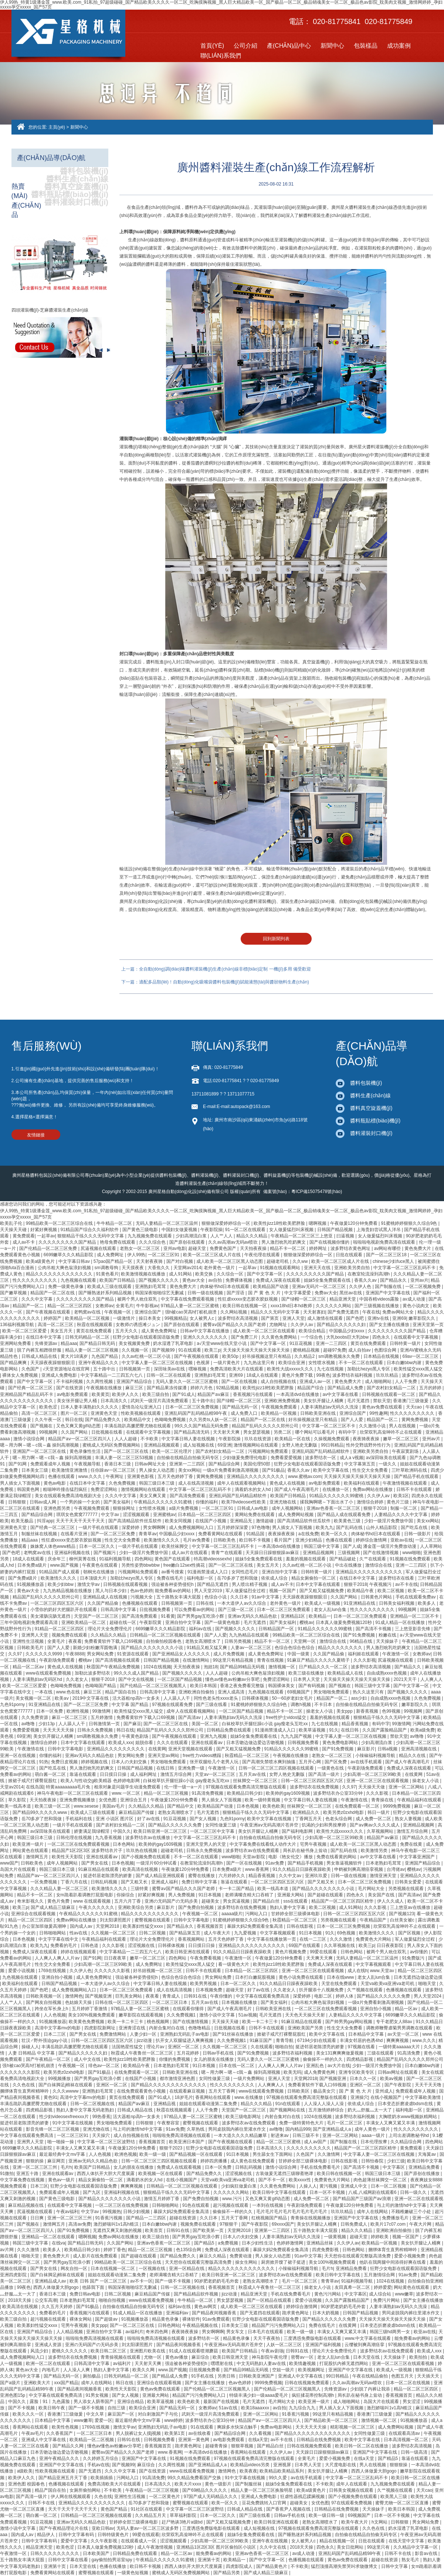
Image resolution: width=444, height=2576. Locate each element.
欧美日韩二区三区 (109, 2351)
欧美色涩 (48, 1407)
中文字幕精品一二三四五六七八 (112, 1375)
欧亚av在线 (425, 2331)
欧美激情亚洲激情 (70, 1470)
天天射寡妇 (314, 1312)
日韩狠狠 (17, 1502)
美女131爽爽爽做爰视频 (340, 2053)
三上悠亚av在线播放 (410, 1907)
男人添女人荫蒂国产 (94, 2401)
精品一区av (406, 2008)
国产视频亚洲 (99, 1996)
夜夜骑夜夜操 (366, 1438)
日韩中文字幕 (395, 2566)
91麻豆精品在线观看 (99, 1869)
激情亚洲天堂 (383, 1875)
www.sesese (87, 1806)
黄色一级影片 (219, 2484)
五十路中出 (104, 1369)
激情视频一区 (282, 1666)
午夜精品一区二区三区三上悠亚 (302, 1235)
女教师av (104, 1305)
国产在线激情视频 (381, 1552)
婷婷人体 (345, 1996)
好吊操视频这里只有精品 (267, 1356)
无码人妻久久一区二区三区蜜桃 (187, 1381)
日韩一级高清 (414, 2452)
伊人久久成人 (391, 1901)
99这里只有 (379, 2547)
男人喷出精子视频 (250, 1584)
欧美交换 (204, 1274)
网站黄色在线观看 (31, 1850)
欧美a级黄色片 (41, 1261)
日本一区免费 (50, 1711)
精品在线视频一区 (337, 2540)
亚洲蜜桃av (164, 1514)
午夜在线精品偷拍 (370, 2376)
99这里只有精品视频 (233, 1660)
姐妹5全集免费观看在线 (328, 1280)
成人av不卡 (24, 1242)
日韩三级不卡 (306, 2135)
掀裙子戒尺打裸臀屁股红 (33, 1780)
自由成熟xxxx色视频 (387, 1673)
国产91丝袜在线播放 (233, 2034)
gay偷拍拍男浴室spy (112, 2559)
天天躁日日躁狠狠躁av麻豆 (272, 1552)
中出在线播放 (349, 1565)
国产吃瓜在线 (414, 1527)
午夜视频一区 (118, 1312)
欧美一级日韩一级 (327, 2515)
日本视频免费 (209, 1989)
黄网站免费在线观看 (255, 1514)
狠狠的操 (35, 2161)
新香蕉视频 (367, 1711)
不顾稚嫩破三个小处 (411, 2211)
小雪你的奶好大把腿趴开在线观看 (64, 1609)
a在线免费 (308, 1533)
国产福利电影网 (298, 1831)
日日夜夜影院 (390, 1945)
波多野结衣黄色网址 (351, 1248)
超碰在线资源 (183, 2217)
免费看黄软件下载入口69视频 (114, 1641)
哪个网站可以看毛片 (315, 1432)
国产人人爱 (352, 1419)
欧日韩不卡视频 (255, 1540)
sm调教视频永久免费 (339, 1356)
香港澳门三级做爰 (411, 1400)
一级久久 (388, 1464)
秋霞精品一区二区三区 (247, 1755)
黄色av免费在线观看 (382, 1407)
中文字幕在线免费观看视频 (188, 1299)
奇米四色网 (157, 2331)
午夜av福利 (67, 2211)
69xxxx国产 (283, 2224)
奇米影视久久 (31, 1901)
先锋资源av (46, 1343)
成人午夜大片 (217, 1933)
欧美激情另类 (375, 1850)
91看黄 (167, 1616)
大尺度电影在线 (341, 2464)
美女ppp (345, 1711)
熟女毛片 (410, 2559)
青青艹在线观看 (227, 1552)
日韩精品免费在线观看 (229, 1730)
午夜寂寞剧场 (406, 1451)
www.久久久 (91, 1476)
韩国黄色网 (28, 1489)
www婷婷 (173, 2420)
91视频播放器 (31, 1584)
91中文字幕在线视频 (73, 2122)
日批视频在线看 (107, 1432)
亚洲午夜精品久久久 (98, 1362)
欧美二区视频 (391, 1590)
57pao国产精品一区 (114, 1261)
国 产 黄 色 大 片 (265, 1292)
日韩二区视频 (153, 1933)
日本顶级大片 (94, 1578)
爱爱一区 (103, 2420)
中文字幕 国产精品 (131, 1704)
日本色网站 (124, 1844)
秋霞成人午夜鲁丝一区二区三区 (142, 2053)
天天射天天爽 (227, 1432)
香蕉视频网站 (192, 1939)
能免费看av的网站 (173, 1590)
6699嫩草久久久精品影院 (69, 1254)
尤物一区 (153, 2357)
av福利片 (134, 2331)
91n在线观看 (288, 2103)
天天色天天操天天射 (305, 2015)
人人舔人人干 (177, 1698)
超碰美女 (210, 1901)
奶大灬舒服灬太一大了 (370, 2110)
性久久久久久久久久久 (35, 1280)
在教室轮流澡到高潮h (369, 1274)
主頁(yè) (56, 127)
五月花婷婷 (188, 2053)
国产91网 (18, 1464)
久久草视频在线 (340, 1945)
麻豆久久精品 (213, 2256)
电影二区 (323, 1996)
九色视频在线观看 (79, 1280)
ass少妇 (359, 1698)
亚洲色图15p (13, 2395)
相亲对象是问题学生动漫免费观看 (128, 1787)
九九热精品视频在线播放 (68, 1590)
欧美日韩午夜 (52, 2407)
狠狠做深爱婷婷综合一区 (226, 1223)
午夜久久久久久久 (97, 1907)
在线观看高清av (405, 2433)
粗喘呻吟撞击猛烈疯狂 (65, 1489)
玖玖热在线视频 (142, 1850)
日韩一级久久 (414, 2192)
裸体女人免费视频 (20, 1375)
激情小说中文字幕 (217, 2015)
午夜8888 (74, 1653)
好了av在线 (149, 1818)
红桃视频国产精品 (269, 2217)
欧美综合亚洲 (292, 1362)
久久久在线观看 (173, 1742)
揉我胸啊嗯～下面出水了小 (327, 1502)
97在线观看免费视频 (352, 2502)
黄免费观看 (24, 1235)
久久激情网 (329, 2154)
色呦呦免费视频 (171, 1419)
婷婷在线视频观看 (79, 1951)
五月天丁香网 (222, 2091)
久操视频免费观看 (332, 1438)
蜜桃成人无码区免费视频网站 (111, 1445)
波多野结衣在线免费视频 (315, 1787)
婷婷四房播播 (214, 2161)
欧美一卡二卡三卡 (126, 2021)
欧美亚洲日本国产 (187, 2141)
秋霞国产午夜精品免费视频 (114, 1666)
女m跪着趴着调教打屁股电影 (85, 1894)
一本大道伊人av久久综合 (242, 1603)
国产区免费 (336, 1761)
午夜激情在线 (31, 1748)
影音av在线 (426, 2553)
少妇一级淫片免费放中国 (389, 1520)
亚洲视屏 (282, 2464)
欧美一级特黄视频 (263, 1799)
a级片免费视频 (184, 1508)
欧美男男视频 (204, 1983)
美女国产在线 (382, 1894)
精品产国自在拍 (121, 1692)
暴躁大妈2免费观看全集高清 (255, 1926)
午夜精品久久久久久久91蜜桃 (163, 1502)
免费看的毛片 (64, 1945)
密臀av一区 (303, 2357)
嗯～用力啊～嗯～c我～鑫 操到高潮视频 (40, 1445)
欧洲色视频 (126, 2154)
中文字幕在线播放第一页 (272, 1939)
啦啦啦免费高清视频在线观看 (182, 2135)
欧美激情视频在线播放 (143, 1274)
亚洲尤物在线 (283, 1502)
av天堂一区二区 (403, 2034)
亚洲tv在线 (378, 1318)
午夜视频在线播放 (104, 1387)
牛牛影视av (147, 1305)
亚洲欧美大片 (37, 2382)
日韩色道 (90, 1945)
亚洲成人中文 (354, 2186)
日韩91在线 (196, 1996)
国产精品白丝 (267, 1901)
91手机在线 (203, 2376)
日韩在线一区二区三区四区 (122, 2002)
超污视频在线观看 (231, 2205)
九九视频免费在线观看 (150, 1235)
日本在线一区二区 (237, 2065)
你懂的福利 (207, 1502)
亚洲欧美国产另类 (306, 2027)
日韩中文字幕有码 (76, 2534)
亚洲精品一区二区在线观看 (48, 2236)
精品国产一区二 (29, 1305)
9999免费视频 (397, 1806)
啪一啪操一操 (61, 2141)
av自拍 (215, 1280)
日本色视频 (248, 1806)
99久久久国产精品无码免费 (202, 1425)
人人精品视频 (70, 2331)
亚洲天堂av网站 (164, 1755)
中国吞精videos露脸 (379, 1299)
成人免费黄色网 (320, 2072)
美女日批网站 (351, 2547)
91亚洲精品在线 (360, 1603)
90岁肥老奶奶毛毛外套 (217, 2281)
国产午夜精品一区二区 (48, 2059)
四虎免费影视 (326, 2249)
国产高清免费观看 (188, 1495)
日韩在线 (205, 1603)
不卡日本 (323, 1704)
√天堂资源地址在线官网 (67, 1369)
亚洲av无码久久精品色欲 (253, 1616)
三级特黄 (140, 1888)
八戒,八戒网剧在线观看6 (372, 2192)
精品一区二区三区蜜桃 (279, 2141)
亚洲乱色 (315, 2065)
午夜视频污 (381, 1584)
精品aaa (69, 1343)
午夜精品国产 (373, 1920)
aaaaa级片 (232, 1913)
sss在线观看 (296, 1901)
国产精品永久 (394, 1280)
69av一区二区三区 (421, 1356)
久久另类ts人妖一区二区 (213, 1419)
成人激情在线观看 (325, 1318)
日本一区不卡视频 (327, 2192)
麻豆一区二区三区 (70, 1717)
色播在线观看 (62, 1476)
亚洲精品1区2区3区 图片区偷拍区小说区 (216, 2547)
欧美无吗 (292, 2072)
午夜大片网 (421, 2224)
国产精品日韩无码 (97, 1343)
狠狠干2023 (171, 2148)
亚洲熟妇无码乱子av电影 (185, 2034)
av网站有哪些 (388, 1248)
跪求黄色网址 (296, 2312)
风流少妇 (39, 2351)
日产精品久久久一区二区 (324, 1666)
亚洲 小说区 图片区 (115, 1818)
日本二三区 (55, 2034)
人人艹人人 (222, 1235)
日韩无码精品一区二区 (88, 1337)
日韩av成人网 (44, 1502)
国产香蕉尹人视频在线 (289, 2509)
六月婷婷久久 (232, 1875)
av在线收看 (200, 2433)
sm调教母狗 (107, 1267)
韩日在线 (74, 1419)
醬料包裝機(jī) (84, 171)
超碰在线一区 (123, 1622)
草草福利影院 (183, 2515)
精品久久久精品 (252, 1235)
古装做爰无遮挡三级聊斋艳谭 (284, 2173)
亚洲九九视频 (214, 1736)
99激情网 (102, 1711)
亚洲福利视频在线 (72, 1552)
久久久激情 (341, 1939)
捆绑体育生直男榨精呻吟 (25, 2091)
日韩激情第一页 (105, 1723)
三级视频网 (349, 1552)
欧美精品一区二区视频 (88, 1318)
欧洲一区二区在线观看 (48, 2363)
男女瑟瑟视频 (257, 1432)
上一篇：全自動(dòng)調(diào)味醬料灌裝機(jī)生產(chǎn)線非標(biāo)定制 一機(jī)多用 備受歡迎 (216, 969)
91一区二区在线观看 (246, 1229)
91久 (333, 1730)
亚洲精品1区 (293, 1616)
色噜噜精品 (199, 2027)
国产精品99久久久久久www (40, 1812)
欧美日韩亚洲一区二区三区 (160, 1831)
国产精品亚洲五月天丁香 (63, 2477)
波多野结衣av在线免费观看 (253, 1850)
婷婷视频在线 (95, 1761)
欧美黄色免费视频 (87, 2021)
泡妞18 (210, 1666)
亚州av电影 (174, 1248)
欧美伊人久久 (126, 1394)
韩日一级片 (379, 1812)
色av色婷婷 (141, 1590)
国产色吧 (355, 1318)
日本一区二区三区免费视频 (192, 1407)
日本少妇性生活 (258, 2243)
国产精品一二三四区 (146, 2217)
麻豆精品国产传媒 (137, 1812)
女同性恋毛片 (245, 1571)
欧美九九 (324, 1527)
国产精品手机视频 (306, 1863)
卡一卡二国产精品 (236, 1888)
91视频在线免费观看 (410, 1558)
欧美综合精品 (312, 1330)
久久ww (300, 1261)
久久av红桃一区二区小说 (147, 1356)
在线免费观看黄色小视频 (142, 2091)
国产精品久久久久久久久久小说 (152, 1647)
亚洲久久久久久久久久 (205, 1337)
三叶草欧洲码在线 (410, 1470)
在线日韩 (350, 1730)
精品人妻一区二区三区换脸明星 (262, 2490)
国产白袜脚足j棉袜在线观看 (66, 2084)
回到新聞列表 (276, 938)
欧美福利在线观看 (362, 1483)
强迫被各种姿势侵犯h (173, 1584)
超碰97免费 (334, 1350)
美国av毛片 (114, 1806)
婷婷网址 (318, 1248)
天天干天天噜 (429, 2084)
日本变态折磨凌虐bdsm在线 (406, 2103)
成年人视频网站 (288, 1508)
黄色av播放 (177, 2357)
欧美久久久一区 (29, 2414)
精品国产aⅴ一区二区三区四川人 (80, 1438)
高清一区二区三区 (56, 1324)
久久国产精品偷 (103, 1603)
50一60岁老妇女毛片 (293, 1698)
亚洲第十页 (209, 2559)
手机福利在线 (79, 1818)
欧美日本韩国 (204, 1685)
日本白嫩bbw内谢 (405, 1362)
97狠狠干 (229, 2224)
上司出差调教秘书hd (409, 2135)
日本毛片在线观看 (266, 2331)
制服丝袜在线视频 (39, 1533)
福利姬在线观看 (364, 1653)
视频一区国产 (283, 1590)
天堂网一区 (305, 1641)
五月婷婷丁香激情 (90, 2008)
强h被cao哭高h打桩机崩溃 (191, 1312)
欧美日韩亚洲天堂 (231, 2357)
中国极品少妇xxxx (347, 1330)
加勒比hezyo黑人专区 (369, 1369)
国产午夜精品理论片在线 (64, 2528)
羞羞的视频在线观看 (306, 1558)
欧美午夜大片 (355, 2522)
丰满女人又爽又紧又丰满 (391, 2122)
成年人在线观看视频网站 (242, 1483)
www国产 (9, 1863)
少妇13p (47, 1723)
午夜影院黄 (151, 1622)
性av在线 (79, 1933)
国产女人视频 (203, 1818)
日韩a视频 (388, 1748)
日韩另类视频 (238, 1641)
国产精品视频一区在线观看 (196, 2154)
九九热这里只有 (260, 1362)
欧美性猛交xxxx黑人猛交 (418, 1369)
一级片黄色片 (227, 1362)
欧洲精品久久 (307, 1812)
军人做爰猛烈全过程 (246, 1590)
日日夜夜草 (115, 1958)
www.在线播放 (249, 2097)
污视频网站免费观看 (268, 1451)
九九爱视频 (245, 1933)
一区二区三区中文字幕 (212, 1831)
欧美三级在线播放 (306, 1673)
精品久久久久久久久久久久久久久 (60, 1274)
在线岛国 (35, 1787)
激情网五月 (37, 1856)
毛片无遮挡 (358, 1400)
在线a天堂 (258, 2439)
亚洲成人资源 (48, 2344)
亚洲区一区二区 (184, 2046)
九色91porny (13, 1704)
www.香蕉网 (257, 1869)
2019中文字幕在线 (91, 1698)
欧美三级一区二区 (53, 1806)
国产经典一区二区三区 (31, 1387)
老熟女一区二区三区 (140, 1248)
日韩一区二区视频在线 (93, 2103)
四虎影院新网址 (100, 2027)
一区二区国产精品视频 (180, 1679)
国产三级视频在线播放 (377, 1305)
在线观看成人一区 (139, 2540)
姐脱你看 (144, 1742)
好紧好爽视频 (44, 1229)
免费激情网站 (113, 2034)
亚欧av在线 (401, 1540)
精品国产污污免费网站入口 (279, 2325)
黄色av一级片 (62, 2179)
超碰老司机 (278, 1261)
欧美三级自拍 (156, 1394)
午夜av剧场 (272, 2351)
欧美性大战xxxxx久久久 (291, 1369)
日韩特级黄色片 (114, 2534)
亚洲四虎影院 (14, 2274)
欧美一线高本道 (16, 1806)
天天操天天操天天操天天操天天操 (257, 1350)
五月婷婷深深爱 (233, 1527)
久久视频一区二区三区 (113, 1933)
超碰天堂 (197, 1248)
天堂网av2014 (187, 1267)
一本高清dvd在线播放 (298, 1394)
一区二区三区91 (164, 1254)
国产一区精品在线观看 (269, 2300)
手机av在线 (98, 2464)
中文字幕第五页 (360, 1464)
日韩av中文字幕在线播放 (205, 1330)
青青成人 (171, 1996)
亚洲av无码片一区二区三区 (319, 1286)
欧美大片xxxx (188, 2484)
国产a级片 (10, 2382)
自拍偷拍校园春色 (164, 1641)
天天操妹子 (387, 1641)
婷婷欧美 (380, 2236)
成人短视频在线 (199, 1445)
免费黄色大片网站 (374, 1939)
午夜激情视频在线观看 (405, 1483)
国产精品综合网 (225, 1464)
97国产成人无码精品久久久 (211, 2496)
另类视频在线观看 (406, 1888)
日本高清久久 (114, 1400)
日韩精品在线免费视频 (319, 2439)
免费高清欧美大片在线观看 (237, 1369)
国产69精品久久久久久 (205, 2490)
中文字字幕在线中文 (58, 1939)
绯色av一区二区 (104, 2065)
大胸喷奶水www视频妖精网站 (408, 2116)
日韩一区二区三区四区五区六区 (312, 1780)
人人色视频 (55, 2015)
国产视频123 (401, 1913)
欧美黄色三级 (348, 1520)
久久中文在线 (273, 2547)
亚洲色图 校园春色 (27, 2484)
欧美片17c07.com (388, 2224)
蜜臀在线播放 (202, 1875)
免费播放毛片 (396, 2217)
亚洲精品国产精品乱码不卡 (27, 1394)
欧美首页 (154, 2230)
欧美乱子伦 (11, 1223)
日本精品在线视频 (381, 1356)
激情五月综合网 (176, 1774)
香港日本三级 (118, 1464)
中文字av (110, 1514)
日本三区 (39, 2186)
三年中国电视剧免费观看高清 (29, 1622)
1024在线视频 (157, 1666)
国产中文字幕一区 (265, 1274)
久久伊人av (302, 1324)
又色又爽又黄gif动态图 (79, 1425)
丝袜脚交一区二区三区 (255, 1780)
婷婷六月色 (202, 1387)
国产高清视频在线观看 (118, 1660)
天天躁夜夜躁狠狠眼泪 (53, 1362)
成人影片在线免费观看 (95, 2256)
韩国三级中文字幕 (322, 1546)
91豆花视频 (301, 1343)
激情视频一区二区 (379, 2420)
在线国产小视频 (211, 1520)
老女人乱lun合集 (331, 1609)
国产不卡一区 (272, 2179)
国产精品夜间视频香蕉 (214, 2312)
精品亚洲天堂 (343, 1299)
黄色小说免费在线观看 (301, 1977)
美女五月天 (62, 1330)
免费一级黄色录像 (66, 1286)
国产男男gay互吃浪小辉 (201, 1616)
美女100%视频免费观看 (92, 2015)
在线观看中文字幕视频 (416, 1337)
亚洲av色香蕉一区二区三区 (333, 1508)
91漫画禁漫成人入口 (208, 1571)
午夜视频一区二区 (200, 1913)
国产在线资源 (70, 1387)
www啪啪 (411, 1552)
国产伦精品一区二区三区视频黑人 (153, 1685)
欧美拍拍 (418, 2357)
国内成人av (82, 1926)
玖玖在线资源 (258, 1438)
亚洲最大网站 (291, 1894)
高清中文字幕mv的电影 (58, 2027)
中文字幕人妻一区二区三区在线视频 (158, 1362)
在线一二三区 (313, 1939)
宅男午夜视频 (314, 1844)
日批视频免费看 (155, 1609)
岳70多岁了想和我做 (238, 1578)
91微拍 (7, 2173)
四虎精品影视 (360, 2059)
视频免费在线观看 (70, 1635)
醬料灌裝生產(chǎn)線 (371, 207)
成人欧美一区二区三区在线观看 (264, 1330)
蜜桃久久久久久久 (70, 2351)
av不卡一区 (141, 2281)
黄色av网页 (206, 2306)
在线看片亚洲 (74, 1533)
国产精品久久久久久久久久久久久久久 (169, 2084)
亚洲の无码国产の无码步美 (172, 1901)
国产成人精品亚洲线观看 (161, 1875)
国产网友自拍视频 (44, 2002)
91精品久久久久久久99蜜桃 (337, 1495)
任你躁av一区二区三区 (113, 1470)
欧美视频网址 (312, 2369)
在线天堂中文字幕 (407, 2540)
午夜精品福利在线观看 (420, 1799)
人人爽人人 (431, 1679)
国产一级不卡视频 (173, 2281)
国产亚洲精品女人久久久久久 (181, 1653)
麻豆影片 (366, 1748)
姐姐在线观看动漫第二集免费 (208, 2103)
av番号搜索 (173, 1571)
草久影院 (17, 1799)
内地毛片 (51, 2369)
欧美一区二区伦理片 (172, 1451)
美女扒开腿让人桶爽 (324, 1400)
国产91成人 (183, 1394)
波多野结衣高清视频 (238, 1318)
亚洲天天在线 (318, 1267)
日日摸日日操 (114, 1774)
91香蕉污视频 (109, 2217)
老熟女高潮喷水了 (203, 1641)
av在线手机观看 (366, 1761)
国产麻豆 (132, 1723)
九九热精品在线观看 (249, 1635)
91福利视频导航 (115, 1558)
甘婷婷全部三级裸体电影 (296, 1913)
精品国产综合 (311, 1387)
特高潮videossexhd (213, 1558)
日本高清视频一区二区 (406, 2439)
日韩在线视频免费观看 (307, 2382)
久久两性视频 (100, 1381)
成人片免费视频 (229, 1653)
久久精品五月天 (151, 2515)
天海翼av (427, 2154)
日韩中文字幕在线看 (68, 2559)
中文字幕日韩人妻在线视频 (189, 1438)
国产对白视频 (180, 1261)
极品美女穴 (324, 2091)
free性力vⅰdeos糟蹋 (202, 1755)
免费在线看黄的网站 (336, 1856)
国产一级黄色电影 (222, 1622)
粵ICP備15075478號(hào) (316, 1191)
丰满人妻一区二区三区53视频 (125, 1457)
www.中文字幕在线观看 (368, 2338)
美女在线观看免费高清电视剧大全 (68, 1495)
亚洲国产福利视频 (323, 2344)
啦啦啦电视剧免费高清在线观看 (384, 1242)
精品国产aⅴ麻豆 (213, 1394)
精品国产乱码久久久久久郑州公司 (265, 1425)
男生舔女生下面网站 (273, 2154)
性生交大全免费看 (370, 1470)
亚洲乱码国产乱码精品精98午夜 (196, 1413)
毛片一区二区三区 (345, 2122)
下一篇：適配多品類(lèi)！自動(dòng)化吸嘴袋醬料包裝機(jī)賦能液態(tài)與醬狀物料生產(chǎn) (215, 982)
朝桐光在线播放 (99, 1571)
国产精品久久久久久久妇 (342, 1324)
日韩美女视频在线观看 (351, 2490)
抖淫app (45, 1520)
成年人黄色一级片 (373, 2129)
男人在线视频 (403, 1425)
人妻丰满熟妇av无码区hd (38, 1679)
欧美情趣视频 (303, 2363)
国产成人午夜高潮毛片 (297, 1489)
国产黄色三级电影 (140, 1229)
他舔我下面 (93, 2287)
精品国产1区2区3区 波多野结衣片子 (88, 1850)
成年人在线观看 (352, 2484)
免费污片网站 (387, 2300)
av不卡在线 (406, 1584)
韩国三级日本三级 (157, 1483)
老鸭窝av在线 (88, 1312)
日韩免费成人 (354, 2224)
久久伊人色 (360, 1286)
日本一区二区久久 (97, 1546)
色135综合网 (189, 2249)
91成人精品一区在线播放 (400, 1622)
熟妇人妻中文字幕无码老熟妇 (85, 2110)
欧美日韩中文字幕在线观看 (279, 2192)
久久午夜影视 (104, 2540)
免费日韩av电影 (86, 2294)
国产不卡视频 (22, 2407)
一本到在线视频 (268, 2205)
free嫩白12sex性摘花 (184, 1565)
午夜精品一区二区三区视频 (152, 2490)
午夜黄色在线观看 (100, 1565)
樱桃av (306, 1622)
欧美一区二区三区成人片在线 (212, 1254)
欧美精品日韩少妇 (245, 1793)
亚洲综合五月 (134, 1799)
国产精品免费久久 (103, 1419)
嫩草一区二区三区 (401, 1438)
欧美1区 (401, 1495)
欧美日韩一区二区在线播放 (362, 2445)
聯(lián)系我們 (220, 55)
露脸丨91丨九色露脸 (50, 2401)
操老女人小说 (320, 1711)
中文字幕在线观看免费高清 (263, 1996)
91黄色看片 (107, 1274)
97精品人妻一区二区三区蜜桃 (190, 1305)
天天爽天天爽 (320, 1958)
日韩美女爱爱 (409, 1882)
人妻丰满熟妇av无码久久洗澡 (330, 1407)
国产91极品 (273, 1470)
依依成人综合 (275, 1578)
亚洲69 (399, 1318)
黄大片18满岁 (75, 1356)
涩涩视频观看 (136, 1514)
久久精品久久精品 (109, 1635)
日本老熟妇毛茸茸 (384, 1863)
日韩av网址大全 (151, 1464)
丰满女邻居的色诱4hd (362, 2040)
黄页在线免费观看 (94, 1330)
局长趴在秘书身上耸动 (305, 1850)
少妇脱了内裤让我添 (370, 2389)
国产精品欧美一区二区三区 (331, 2420)
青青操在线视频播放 (311, 2217)
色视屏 (203, 1362)
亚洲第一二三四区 (187, 1464)
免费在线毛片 (170, 1578)
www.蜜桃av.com (304, 1476)
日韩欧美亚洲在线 (318, 1413)
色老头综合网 (339, 1818)
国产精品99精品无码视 (243, 1666)
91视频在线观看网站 (281, 1267)
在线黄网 (157, 1748)
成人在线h (358, 1970)
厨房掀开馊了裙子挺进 (283, 2262)
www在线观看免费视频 (49, 1673)
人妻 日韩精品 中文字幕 (32, 2053)
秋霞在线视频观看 (95, 1324)
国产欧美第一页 (209, 2230)
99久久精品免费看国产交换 (195, 2477)
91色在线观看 (196, 2205)
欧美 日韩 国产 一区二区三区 (99, 2281)
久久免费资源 (35, 1717)
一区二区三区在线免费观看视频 (79, 1844)
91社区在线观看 (147, 2509)
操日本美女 (150, 1318)
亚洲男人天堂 (35, 1635)
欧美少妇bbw (61, 1584)
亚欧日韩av (103, 2528)
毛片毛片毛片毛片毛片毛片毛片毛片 (292, 2211)
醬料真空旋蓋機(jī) (76, 186)
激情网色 (74, 1996)
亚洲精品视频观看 (162, 1445)
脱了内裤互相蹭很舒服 (39, 1350)
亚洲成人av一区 (315, 1381)
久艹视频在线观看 (365, 1989)
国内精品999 (298, 2129)
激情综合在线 (379, 1565)
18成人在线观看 (263, 1375)
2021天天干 (406, 1679)
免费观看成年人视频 (50, 1464)
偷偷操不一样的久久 (323, 2059)
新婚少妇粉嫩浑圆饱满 (95, 1647)
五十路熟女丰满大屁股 (179, 1597)
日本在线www (341, 1977)
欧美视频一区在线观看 (161, 2173)
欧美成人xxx (120, 1742)
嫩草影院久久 (422, 1318)
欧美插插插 (102, 2477)
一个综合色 (312, 1337)
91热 (43, 1761)
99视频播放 (60, 2078)
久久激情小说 (373, 1425)
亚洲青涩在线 (132, 2027)
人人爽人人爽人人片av (58, 1958)
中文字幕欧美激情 (423, 2097)
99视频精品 (176, 1318)
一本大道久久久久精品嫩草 (241, 2135)
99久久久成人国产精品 (136, 1673)
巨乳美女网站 (129, 1996)
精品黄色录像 (166, 2319)
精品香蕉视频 (355, 1723)
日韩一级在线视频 (205, 1292)
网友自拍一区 (74, 2268)
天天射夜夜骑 (150, 1261)
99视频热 (111, 2211)
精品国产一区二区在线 (53, 1292)
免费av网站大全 (398, 1312)
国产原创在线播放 (422, 2173)
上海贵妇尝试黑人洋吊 (379, 1229)
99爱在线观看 (324, 1951)
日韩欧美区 (299, 2091)
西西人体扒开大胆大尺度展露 (106, 2173)
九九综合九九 (302, 2407)
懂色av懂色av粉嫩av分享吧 (232, 1679)
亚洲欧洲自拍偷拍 (197, 1692)
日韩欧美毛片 (31, 1647)
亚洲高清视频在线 (419, 1748)
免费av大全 (326, 1292)
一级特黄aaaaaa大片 (400, 2046)
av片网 (7, 2249)
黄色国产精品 (114, 2509)
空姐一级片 (283, 2369)
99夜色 (323, 1375)
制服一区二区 (404, 1508)
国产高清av (190, 1717)
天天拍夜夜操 (254, 1248)
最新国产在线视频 (221, 2401)
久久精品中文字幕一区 (416, 2547)
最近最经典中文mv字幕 (62, 2154)
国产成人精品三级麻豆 (53, 1907)
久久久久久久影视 (112, 1970)
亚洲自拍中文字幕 (280, 1571)
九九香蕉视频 (109, 1837)
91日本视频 (211, 1894)
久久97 (15, 1653)
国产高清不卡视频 (374, 1628)
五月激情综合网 (380, 2274)
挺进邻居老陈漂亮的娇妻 (108, 1875)
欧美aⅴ (62, 1698)
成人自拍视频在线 (279, 1381)
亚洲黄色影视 (141, 1476)
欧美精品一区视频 (279, 1413)
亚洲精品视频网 (319, 1552)
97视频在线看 (362, 2046)
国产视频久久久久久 (159, 1280)
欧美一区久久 (335, 1533)
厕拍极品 (92, 2376)
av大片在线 (339, 2065)
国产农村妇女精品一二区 (392, 1387)
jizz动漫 (145, 2040)
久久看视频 (260, 2433)
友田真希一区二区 (353, 2287)
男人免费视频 (182, 1894)
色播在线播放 (113, 2566)
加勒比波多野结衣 (93, 1673)
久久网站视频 (234, 1312)
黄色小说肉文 (416, 1305)
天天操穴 (101, 2135)
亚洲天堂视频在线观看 (191, 1748)
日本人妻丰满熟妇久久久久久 (90, 1407)
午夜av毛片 (32, 2433)
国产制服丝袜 (249, 2484)
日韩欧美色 (225, 1540)
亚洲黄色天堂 (104, 1413)
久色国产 (30, 1369)
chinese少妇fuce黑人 (394, 1261)
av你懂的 (419, 1951)
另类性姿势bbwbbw (141, 1565)
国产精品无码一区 (240, 1407)
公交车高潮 (46, 2300)
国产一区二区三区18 (387, 1254)
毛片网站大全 (372, 1888)
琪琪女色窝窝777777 (77, 1514)
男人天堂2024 (428, 1996)
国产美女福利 (117, 1502)
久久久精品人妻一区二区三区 (59, 1888)
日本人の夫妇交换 (129, 1761)
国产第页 (270, 1318)
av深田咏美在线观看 (386, 1457)
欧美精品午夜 (361, 1590)
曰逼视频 (345, 1235)
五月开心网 (310, 1761)
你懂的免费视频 (175, 2059)
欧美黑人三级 (394, 2496)
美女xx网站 (189, 1470)
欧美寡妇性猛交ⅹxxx (143, 1926)
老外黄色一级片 (220, 1267)
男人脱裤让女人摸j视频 (139, 2433)
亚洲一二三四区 (332, 1343)
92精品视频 (228, 1387)
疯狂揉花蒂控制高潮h (313, 2395)
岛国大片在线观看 (18, 1869)
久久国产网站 (75, 1432)
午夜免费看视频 (206, 1958)
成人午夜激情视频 (155, 2547)
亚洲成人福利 (165, 1882)
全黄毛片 (124, 1305)
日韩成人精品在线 (39, 1356)
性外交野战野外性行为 (369, 1445)
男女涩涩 (412, 2401)
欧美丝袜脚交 (175, 1546)
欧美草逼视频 (312, 1730)
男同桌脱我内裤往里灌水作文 (237, 2129)
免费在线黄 (411, 1844)
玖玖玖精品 (387, 1375)
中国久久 (122, 1831)
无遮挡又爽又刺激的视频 (118, 2230)
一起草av (46, 1235)
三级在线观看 (381, 2053)
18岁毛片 (183, 2097)
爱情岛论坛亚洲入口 (142, 1407)
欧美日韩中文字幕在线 (338, 2274)
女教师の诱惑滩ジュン (138, 1324)
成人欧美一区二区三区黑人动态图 (230, 1261)
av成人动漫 (414, 1299)
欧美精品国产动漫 (271, 1286)
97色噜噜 (261, 1527)
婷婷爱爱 (383, 2287)
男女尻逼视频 (237, 1901)
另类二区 (283, 1432)
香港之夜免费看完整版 (242, 1685)
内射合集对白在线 (167, 2027)
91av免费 (275, 1863)
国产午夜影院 (398, 2084)
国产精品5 (205, 2243)
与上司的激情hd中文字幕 (138, 2129)
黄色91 (50, 2097)
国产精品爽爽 (14, 1362)
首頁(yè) (212, 46)
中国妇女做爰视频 (180, 1229)
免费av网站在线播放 (373, 1489)
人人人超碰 (126, 1438)
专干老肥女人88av (394, 2021)
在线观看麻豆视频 (187, 2091)
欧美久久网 (144, 2369)
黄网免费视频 (415, 1419)
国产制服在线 (389, 1286)
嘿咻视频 (198, 1369)
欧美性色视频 (65, 2427)
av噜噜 (28, 1723)
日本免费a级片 (32, 1565)
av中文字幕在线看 (341, 1394)
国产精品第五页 (185, 1933)
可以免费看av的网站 (195, 1609)
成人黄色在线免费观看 (253, 2161)
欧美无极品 (22, 1520)
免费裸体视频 (239, 1280)
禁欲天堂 (382, 1400)
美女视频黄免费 (135, 1343)
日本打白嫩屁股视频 (255, 1977)
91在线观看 (190, 1350)
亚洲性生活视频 (29, 1641)
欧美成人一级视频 (323, 1603)
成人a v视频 (351, 1457)
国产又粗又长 (135, 1882)
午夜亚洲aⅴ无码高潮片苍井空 (269, 1825)
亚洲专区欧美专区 (357, 2072)
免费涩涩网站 (104, 1489)
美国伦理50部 (257, 1464)
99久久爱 (278, 2477)
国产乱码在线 (350, 1527)
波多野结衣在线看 (397, 1578)
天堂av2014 (11, 1787)
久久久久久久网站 (334, 1305)
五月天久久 (127, 1330)
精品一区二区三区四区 (70, 1305)
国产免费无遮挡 (344, 1312)
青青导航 (285, 2040)
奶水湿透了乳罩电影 (173, 1343)
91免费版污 (414, 1958)
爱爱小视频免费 (410, 2256)
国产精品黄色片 (272, 2566)
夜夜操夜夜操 (282, 1533)
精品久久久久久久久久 (340, 1647)
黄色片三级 (398, 1502)
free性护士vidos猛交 (286, 1717)
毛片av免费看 (197, 1540)
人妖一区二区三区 (284, 2344)
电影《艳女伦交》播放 (291, 1856)
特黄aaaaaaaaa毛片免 (68, 1787)
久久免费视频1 (182, 2015)
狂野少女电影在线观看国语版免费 (146, 1337)
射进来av (280, 2135)
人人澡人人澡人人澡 (324, 2103)
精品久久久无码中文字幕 (276, 1312)
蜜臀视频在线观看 (153, 1920)
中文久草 (95, 2414)
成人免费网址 (111, 1254)
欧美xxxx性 (300, 2179)
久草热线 (196, 2129)
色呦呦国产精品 (101, 1685)
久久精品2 (305, 1356)
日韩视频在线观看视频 (126, 1584)
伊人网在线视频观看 (71, 2496)
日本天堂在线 (367, 2357)
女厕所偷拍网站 (86, 2490)
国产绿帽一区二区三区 (304, 1299)
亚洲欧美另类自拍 (352, 1267)
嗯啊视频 (318, 1223)
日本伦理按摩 (374, 2141)
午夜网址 (115, 1476)
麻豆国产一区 (121, 2414)
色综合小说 (216, 1597)
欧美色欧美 (273, 1806)
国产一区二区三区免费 (113, 1533)
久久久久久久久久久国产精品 (67, 1242)
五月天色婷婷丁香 (175, 1476)
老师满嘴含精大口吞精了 (250, 1894)
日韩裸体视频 (256, 1698)
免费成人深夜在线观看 (278, 1280)
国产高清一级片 (324, 1774)
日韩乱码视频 (104, 1882)
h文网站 (380, 2522)
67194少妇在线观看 (317, 2040)
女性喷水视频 (322, 1362)
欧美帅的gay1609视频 (288, 1793)
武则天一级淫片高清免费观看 (160, 1400)
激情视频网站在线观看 (256, 1445)
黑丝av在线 (351, 1292)
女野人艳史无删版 (300, 1445)
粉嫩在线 (388, 1635)
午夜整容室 (168, 2122)
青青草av (148, 1533)
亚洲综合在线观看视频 (34, 1913)
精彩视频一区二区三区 (353, 2427)
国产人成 (352, 1546)
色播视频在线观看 (140, 1603)
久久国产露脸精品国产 (385, 1730)
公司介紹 (245, 46)
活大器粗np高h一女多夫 (136, 1698)
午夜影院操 (211, 1229)
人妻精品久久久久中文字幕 (401, 1514)
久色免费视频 (122, 1483)
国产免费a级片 (23, 1578)
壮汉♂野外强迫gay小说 (45, 2040)
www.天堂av (383, 1970)
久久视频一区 (135, 1350)
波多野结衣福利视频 (352, 1375)
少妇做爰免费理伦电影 (245, 1457)
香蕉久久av (366, 1280)
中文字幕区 (394, 2167)
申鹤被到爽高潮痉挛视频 (359, 1869)
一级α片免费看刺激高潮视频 (231, 1470)
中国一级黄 (299, 1653)
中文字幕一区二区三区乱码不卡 (405, 1267)
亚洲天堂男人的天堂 (206, 1844)
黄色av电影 (55, 1483)
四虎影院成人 (240, 2566)
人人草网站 (431, 1546)
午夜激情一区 (396, 1653)
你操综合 (125, 1894)
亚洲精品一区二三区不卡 (415, 1616)
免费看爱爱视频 (287, 1457)
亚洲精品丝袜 (320, 2243)
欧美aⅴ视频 (392, 2078)
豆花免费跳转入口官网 (264, 2502)
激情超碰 (265, 1520)
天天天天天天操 (59, 1730)
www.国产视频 (65, 1565)
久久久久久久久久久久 (309, 2148)
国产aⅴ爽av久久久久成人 (375, 1825)
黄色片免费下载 (298, 1375)
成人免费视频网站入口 (191, 1527)
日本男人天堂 (307, 1679)
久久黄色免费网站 (279, 1337)
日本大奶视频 (326, 2312)
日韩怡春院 (372, 2161)
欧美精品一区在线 (293, 1438)
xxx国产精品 (66, 2382)
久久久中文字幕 (37, 1299)
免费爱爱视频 (26, 1730)
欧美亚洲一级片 (29, 1844)
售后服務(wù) (46, 1046)
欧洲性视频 (78, 1711)
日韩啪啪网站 (53, 1933)
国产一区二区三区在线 (126, 1451)
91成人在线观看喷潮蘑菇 (194, 2351)
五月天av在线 (253, 1774)
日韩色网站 (352, 1951)
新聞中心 (332, 46)
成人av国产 (316, 2141)
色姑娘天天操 (79, 2002)
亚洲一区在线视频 (18, 1755)
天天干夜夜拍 (267, 2338)
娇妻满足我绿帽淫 (92, 1831)
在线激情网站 (196, 1660)
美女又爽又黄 (153, 1495)
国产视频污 (105, 1552)
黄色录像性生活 (86, 1451)
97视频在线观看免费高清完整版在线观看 (246, 1787)
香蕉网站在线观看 (213, 2097)
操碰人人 (30, 2046)
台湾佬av (396, 1869)
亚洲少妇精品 (309, 1540)
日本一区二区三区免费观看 (284, 1609)
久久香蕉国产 (60, 2433)
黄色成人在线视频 (288, 1483)
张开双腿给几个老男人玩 (215, 1761)
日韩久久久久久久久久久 (55, 2553)
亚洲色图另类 (57, 1508)
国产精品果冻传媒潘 (167, 1387)
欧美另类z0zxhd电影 (344, 1812)
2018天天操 (20, 2300)
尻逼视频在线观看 (99, 1248)
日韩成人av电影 (253, 1508)
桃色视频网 (158, 2021)
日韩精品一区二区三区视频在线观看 (166, 1635)
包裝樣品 (365, 46)
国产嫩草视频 (14, 1292)
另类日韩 (226, 2376)
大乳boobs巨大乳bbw (348, 1337)
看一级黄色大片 (234, 1964)
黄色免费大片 (418, 1248)
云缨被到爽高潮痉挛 (365, 2344)
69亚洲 (224, 1445)
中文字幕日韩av (74, 1261)
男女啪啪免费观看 (331, 1692)
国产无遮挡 (90, 2471)
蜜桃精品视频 (307, 1350)
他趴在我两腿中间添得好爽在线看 (393, 2262)
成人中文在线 (88, 2059)
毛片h (66, 2167)
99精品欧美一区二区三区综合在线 (60, 1223)
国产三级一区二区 (236, 1609)
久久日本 (239, 1597)
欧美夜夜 (248, 2471)
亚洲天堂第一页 (428, 1324)
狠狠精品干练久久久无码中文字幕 (91, 1235)
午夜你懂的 (221, 1996)
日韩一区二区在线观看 (169, 1375)
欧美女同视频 (179, 1520)
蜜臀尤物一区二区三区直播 (402, 2502)
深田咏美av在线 (170, 1369)
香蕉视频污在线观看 (253, 1394)
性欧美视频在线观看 (141, 1413)
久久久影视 (364, 1660)
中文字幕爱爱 (298, 1292)
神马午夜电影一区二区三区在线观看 (73, 1793)
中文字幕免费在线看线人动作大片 (263, 1844)
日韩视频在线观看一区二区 (389, 1394)
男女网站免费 (101, 1653)
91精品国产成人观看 (60, 1571)
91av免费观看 (216, 2319)
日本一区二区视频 (389, 2186)
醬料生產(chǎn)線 (77, 178)
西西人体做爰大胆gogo (56, 2287)
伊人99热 (136, 1254)
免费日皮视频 (65, 1761)
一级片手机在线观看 (98, 1527)
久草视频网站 (380, 1831)
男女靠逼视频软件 (344, 1863)
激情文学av (89, 1584)
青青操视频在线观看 (121, 2357)
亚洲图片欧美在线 (148, 2351)
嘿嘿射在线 (222, 2363)
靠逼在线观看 (83, 1774)
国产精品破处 (343, 1558)
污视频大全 (142, 1597)
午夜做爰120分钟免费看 (354, 1223)
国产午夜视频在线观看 (48, 1312)
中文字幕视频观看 (278, 1933)
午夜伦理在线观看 (262, 1254)
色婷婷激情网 (290, 2243)
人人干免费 (406, 1381)
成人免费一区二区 (374, 1818)
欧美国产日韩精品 (117, 1280)
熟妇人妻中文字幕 (288, 1907)
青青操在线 (382, 1799)
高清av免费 (79, 2224)
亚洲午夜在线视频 (270, 2540)
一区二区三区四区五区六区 (57, 1603)
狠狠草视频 (242, 2445)
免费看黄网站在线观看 (221, 1533)
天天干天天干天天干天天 (81, 1520)
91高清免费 (409, 2053)
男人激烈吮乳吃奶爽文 (284, 1242)
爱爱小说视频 (22, 1970)
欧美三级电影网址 (244, 2116)
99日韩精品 (332, 1445)
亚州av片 (419, 1280)
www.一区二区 (126, 1793)
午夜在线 (371, 1312)
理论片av (156, 2046)
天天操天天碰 (14, 1229)
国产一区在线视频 (239, 1381)
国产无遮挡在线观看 (260, 2312)
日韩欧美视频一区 (44, 1996)
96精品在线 (362, 1641)
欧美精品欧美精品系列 (282, 2471)
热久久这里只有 (369, 1692)
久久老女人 (77, 1679)
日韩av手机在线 (219, 2053)
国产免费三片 (245, 1337)
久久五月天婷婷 (57, 2306)
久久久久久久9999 (44, 1653)
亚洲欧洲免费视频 (282, 1400)
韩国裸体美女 (282, 1685)
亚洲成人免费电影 (59, 1375)
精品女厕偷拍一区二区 (314, 1578)
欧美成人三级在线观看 (110, 1286)
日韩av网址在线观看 (398, 2072)
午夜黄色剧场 (135, 1736)
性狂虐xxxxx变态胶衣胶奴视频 (248, 1299)
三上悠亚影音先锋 (413, 1628)
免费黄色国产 (223, 1248)
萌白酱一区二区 (51, 1774)
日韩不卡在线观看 (414, 1489)
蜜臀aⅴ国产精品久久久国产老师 (235, 1324)
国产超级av (107, 2319)
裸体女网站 (81, 2319)
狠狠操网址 (124, 1508)
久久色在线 (24, 2084)
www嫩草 (404, 2294)
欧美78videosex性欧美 (244, 1502)
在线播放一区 (336, 1489)
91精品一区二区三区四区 (60, 1628)
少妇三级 (396, 2161)
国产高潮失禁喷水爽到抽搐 (269, 1761)
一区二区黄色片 (165, 2496)
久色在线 (103, 2496)
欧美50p (231, 1356)
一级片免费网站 (249, 2078)
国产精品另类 (227, 2572)
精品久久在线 (413, 1755)
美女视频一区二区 (34, 1698)
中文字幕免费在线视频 (22, 2179)
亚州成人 (384, 2091)
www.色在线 (68, 1692)
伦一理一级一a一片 (183, 1787)
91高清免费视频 (208, 1793)
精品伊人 (46, 2534)
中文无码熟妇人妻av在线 (262, 2363)
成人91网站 (181, 1274)
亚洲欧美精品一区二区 (84, 1622)
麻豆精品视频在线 (26, 2205)
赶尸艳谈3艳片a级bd (183, 2522)
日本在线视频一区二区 (113, 2268)
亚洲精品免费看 (425, 2167)
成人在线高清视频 (196, 1483)
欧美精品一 (320, 1616)
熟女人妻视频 (409, 1818)
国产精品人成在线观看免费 (344, 1514)
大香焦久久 (159, 1267)
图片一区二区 (74, 1413)
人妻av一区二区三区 (251, 1647)
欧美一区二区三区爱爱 (25, 1330)
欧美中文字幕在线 (331, 1470)
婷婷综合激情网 (372, 1540)
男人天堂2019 (208, 1590)
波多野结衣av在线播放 (148, 1837)
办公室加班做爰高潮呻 (44, 1926)
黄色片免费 (59, 1901)
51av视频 (247, 2015)
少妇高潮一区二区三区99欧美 (373, 1774)
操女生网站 (246, 2262)
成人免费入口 (244, 1413)
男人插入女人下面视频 (342, 2407)
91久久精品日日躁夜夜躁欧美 (302, 1869)
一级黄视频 (335, 2236)
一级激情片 (124, 1318)
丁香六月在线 (74, 1882)
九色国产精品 (105, 1356)
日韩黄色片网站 (377, 1597)
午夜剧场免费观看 (57, 1660)
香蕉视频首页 (210, 1926)
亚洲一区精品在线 (187, 2268)
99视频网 (49, 1432)
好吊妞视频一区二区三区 (158, 1970)
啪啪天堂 (427, 1983)
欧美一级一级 (153, 2154)
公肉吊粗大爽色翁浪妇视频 (65, 1267)
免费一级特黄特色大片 (302, 2122)
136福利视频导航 (17, 1324)
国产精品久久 (408, 1666)
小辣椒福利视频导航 (375, 1755)
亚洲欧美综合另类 (136, 1907)
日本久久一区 (363, 2078)
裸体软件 (191, 2319)
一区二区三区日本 (170, 2002)
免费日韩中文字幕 (200, 1882)
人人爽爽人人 (271, 2084)
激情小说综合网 (29, 1438)
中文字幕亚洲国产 (417, 1856)
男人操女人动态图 (157, 1470)
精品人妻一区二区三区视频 (92, 1350)
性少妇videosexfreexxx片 (64, 2116)
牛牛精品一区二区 (114, 1223)
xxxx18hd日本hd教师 (292, 1305)
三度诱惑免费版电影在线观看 (313, 2338)
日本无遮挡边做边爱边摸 (418, 1977)
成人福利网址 (144, 1774)
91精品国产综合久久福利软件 (90, 1229)
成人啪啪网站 (379, 1381)
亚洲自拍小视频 (57, 1977)
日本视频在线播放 (239, 2002)
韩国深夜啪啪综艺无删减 (160, 1292)
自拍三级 (117, 2407)
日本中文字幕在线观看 (318, 1584)
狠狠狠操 (399, 2464)
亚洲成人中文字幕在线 (300, 2376)
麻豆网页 (56, 2161)
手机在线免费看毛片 (320, 2167)
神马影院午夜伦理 (270, 2357)
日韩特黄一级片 (406, 1343)
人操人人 (308, 2186)
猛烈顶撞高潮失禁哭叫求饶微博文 (345, 2566)
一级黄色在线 (331, 1768)
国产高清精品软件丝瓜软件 (135, 1520)
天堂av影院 (254, 1856)
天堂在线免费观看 (339, 1983)
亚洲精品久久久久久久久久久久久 (369, 1571)
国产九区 (92, 2192)
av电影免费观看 (73, 1394)
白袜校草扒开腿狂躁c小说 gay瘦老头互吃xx (265, 1723)
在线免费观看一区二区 (357, 1806)
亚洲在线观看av (207, 1742)
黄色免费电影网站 (340, 1742)
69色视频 (347, 1933)
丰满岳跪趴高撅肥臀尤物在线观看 (138, 1425)
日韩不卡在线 (42, 2502)
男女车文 (235, 2331)
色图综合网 (385, 1350)
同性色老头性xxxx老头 (216, 1698)
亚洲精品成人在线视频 (105, 1597)
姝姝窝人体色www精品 (53, 1546)
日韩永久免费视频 (95, 1730)
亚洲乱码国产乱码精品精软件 (321, 1451)
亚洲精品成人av (51, 2281)
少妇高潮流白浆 (192, 1235)
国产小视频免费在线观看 (146, 1856)
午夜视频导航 (88, 1464)
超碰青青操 (216, 2445)
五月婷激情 (102, 1717)
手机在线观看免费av (416, 1597)
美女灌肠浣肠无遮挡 (50, 1616)
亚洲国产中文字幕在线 (388, 1292)
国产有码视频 (312, 1685)
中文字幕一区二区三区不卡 (329, 1425)
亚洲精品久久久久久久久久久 (256, 1476)
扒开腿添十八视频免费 (322, 1989)
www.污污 (232, 2198)
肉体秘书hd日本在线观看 (225, 1286)
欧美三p (212, 1350)
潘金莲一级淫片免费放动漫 (390, 1546)
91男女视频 (98, 2395)
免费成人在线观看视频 (179, 2167)
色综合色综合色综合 (295, 1647)
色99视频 (391, 1711)
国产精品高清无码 (192, 1432)
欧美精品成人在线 (346, 1673)
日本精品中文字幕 (366, 2034)
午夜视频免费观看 (279, 1407)
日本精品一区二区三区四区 (205, 1514)
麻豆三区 (134, 1387)
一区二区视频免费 (423, 1286)
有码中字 (347, 1432)
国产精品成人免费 (346, 1387)
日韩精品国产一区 (276, 1628)
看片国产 (283, 1540)
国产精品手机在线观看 (417, 1476)
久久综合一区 (230, 1274)
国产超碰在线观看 (326, 1894)
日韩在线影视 (300, 1926)
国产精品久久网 (68, 2445)
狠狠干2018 (375, 1508)
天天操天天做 (372, 1787)
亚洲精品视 (165, 2103)
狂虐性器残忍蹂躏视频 (303, 2496)
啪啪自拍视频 (112, 2300)
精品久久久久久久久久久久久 (150, 1913)
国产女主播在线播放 (389, 1324)
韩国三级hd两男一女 (390, 2331)
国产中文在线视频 (136, 1679)
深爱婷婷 (131, 1527)
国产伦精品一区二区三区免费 (48, 1248)
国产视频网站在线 (288, 2110)
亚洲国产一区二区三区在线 (40, 1451)
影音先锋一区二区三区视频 (53, 2129)
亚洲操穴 (359, 2097)
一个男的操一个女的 (80, 1502)
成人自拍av (360, 1350)
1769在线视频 (52, 1970)
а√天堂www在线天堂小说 (222, 1343)
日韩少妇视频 (137, 2211)
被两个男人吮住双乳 (137, 1299)
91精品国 (256, 1533)
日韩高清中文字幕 (119, 1609)
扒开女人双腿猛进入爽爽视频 (185, 2040)
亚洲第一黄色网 (194, 2439)
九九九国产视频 (297, 1736)
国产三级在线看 (212, 1704)
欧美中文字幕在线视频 (269, 1818)
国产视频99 (164, 1350)
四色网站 (143, 1558)
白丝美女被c (403, 1920)
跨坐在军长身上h (52, 2008)
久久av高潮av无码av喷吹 (233, 1242)
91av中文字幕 (266, 1597)
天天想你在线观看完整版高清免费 (358, 2256)
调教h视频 (301, 1704)
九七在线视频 (331, 1369)
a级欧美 (25, 2471)
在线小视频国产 (386, 2097)
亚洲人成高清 (231, 1692)
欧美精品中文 (138, 1419)
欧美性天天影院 (68, 1856)
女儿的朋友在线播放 (214, 2059)
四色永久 (381, 1337)
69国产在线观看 (305, 1945)
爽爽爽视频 (398, 2040)
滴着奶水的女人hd (253, 1489)
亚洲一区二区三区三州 (35, 2167)
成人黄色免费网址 (159, 1330)
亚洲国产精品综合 (134, 1381)
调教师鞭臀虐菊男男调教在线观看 (400, 2027)
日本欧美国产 (97, 2553)
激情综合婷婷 (370, 1502)
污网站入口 (256, 1913)
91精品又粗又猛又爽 (207, 1647)
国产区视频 (409, 1933)
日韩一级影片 (418, 1533)
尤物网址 (278, 1324)
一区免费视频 (44, 1882)
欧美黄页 (100, 1394)
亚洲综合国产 (148, 1312)
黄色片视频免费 (291, 1951)
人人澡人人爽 (77, 2369)
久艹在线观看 (373, 1558)
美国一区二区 (205, 1723)
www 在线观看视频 (92, 1901)
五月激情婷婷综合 (326, 2110)
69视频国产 (299, 1692)
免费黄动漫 (241, 2256)
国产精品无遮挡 (213, 1584)
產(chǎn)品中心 (289, 46)
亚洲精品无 (241, 1520)
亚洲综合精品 (131, 2401)
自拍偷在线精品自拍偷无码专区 (188, 1457)
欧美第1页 (175, 2433)
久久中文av (290, 1875)
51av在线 (228, 2407)
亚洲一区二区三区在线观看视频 (378, 1780)
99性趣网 (378, 1413)
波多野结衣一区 (321, 1457)
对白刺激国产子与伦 (158, 2414)
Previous (108, 350)
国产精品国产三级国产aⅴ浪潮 (362, 2198)
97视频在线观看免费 (173, 1704)
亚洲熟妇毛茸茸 (151, 1286)
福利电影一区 (200, 1578)
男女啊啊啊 (154, 1527)
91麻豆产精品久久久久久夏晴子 (319, 1660)
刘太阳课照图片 (116, 1920)
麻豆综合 (201, 2357)
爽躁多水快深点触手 (237, 2427)
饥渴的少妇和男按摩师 (324, 1825)
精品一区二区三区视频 (166, 1793)
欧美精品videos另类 (250, 2464)
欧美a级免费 (422, 1730)
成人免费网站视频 (296, 1514)
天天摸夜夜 (133, 1267)
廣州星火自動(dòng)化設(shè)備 (150, 901)
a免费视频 (228, 2243)
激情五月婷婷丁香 (162, 2198)
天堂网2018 (108, 1926)
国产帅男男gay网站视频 (349, 2021)
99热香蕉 (101, 2116)
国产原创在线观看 (187, 1242)
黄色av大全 (194, 1280)
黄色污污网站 (328, 2294)
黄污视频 (328, 2186)
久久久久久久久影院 (20, 2072)
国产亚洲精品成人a (332, 2129)
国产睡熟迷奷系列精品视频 (105, 1292)
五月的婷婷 (431, 1387)
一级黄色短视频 (133, 2572)
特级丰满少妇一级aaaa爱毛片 (259, 2395)
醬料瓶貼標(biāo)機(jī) (69, 194)
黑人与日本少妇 (111, 1590)
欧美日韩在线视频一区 (245, 1305)
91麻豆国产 (262, 2040)
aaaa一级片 (374, 2135)
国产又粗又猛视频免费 (322, 1590)
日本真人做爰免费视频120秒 (344, 1622)
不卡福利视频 (70, 1381)
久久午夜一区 (48, 1419)
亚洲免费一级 (192, 1768)
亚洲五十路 (28, 2173)
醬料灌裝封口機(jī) (76, 202)
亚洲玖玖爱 (316, 1875)
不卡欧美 (149, 1438)
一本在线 (44, 1692)
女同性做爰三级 (221, 1825)
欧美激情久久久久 (162, 1540)
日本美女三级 (35, 1470)
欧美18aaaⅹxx (256, 2407)
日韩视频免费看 (304, 1742)
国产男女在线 (95, 1863)
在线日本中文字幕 (44, 1337)
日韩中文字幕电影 (66, 1748)
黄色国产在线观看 (173, 1558)
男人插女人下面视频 (20, 1483)
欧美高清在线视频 (140, 1869)
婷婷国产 (53, 1318)
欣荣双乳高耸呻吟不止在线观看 (391, 1432)
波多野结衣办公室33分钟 (338, 1793)
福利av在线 (201, 1628)
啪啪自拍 (284, 2046)
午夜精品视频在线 (200, 2325)
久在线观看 (262, 2046)
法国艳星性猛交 (128, 2046)
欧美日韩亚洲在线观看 (188, 1951)
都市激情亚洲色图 (178, 2078)
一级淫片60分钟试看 (157, 1863)
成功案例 (399, 46)
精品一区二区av (29, 1666)
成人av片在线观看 (190, 1552)
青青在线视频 (271, 1660)
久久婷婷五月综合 (101, 2458)
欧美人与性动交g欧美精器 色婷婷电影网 (101, 1780)
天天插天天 (428, 2376)
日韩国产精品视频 (335, 1229)
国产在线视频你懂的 (329, 1242)
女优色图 (108, 1799)
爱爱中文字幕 (74, 2540)
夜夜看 (75, 1641)
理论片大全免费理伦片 (110, 1628)
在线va (58, 2243)
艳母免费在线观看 (118, 1242)
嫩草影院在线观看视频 (141, 2015)
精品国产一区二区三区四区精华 (342, 1901)
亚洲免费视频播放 (78, 1799)
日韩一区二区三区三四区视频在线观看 (276, 1768)
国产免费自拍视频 (196, 1907)
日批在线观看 (349, 1254)
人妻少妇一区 (143, 2034)
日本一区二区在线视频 (408, 2382)
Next (101, 350)
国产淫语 (236, 1292)
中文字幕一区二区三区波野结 (106, 2141)
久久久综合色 (153, 1242)
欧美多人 (427, 1603)
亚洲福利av (178, 2312)
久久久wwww (66, 2091)
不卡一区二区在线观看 (361, 1362)
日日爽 (37, 2217)
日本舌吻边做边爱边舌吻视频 (255, 1742)
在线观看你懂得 (189, 2008)
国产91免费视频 (359, 1635)
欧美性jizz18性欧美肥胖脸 (280, 1223)
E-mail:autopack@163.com (243, 1106)
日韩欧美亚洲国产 (257, 2376)
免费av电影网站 (276, 2427)
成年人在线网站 (373, 2211)
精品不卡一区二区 (288, 1248)
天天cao (414, 1407)
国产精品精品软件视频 (196, 2294)
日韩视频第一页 (135, 1369)
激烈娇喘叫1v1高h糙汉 (117, 2224)
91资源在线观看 (133, 1653)
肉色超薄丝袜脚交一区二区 (380, 2179)
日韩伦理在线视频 (74, 1837)
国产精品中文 (181, 1806)
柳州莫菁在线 (83, 1558)
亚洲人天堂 (293, 1318)
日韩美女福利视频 (397, 1603)
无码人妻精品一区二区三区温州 (167, 1223)
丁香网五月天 (309, 1818)
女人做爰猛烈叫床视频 (292, 1229)
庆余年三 (57, 1558)
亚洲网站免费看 (16, 1343)
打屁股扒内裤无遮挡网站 (344, 2363)
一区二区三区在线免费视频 (122, 2205)
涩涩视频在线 (142, 1945)
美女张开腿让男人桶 (77, 1400)
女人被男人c (202, 1318)
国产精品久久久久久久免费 (175, 1825)
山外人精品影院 (382, 1527)
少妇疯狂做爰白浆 (239, 2186)
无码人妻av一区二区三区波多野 (148, 2528)
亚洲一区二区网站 (407, 1787)
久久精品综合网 (406, 2141)
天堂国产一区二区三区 (96, 1616)
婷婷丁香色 (115, 2249)
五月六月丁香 (128, 1901)
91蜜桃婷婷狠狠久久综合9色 (409, 1223)
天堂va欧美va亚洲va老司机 (388, 1983)
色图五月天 (402, 2376)
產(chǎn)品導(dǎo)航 (51, 158)
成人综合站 (380, 2294)
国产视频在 (42, 1425)
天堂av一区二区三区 (215, 1774)
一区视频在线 (152, 2268)
